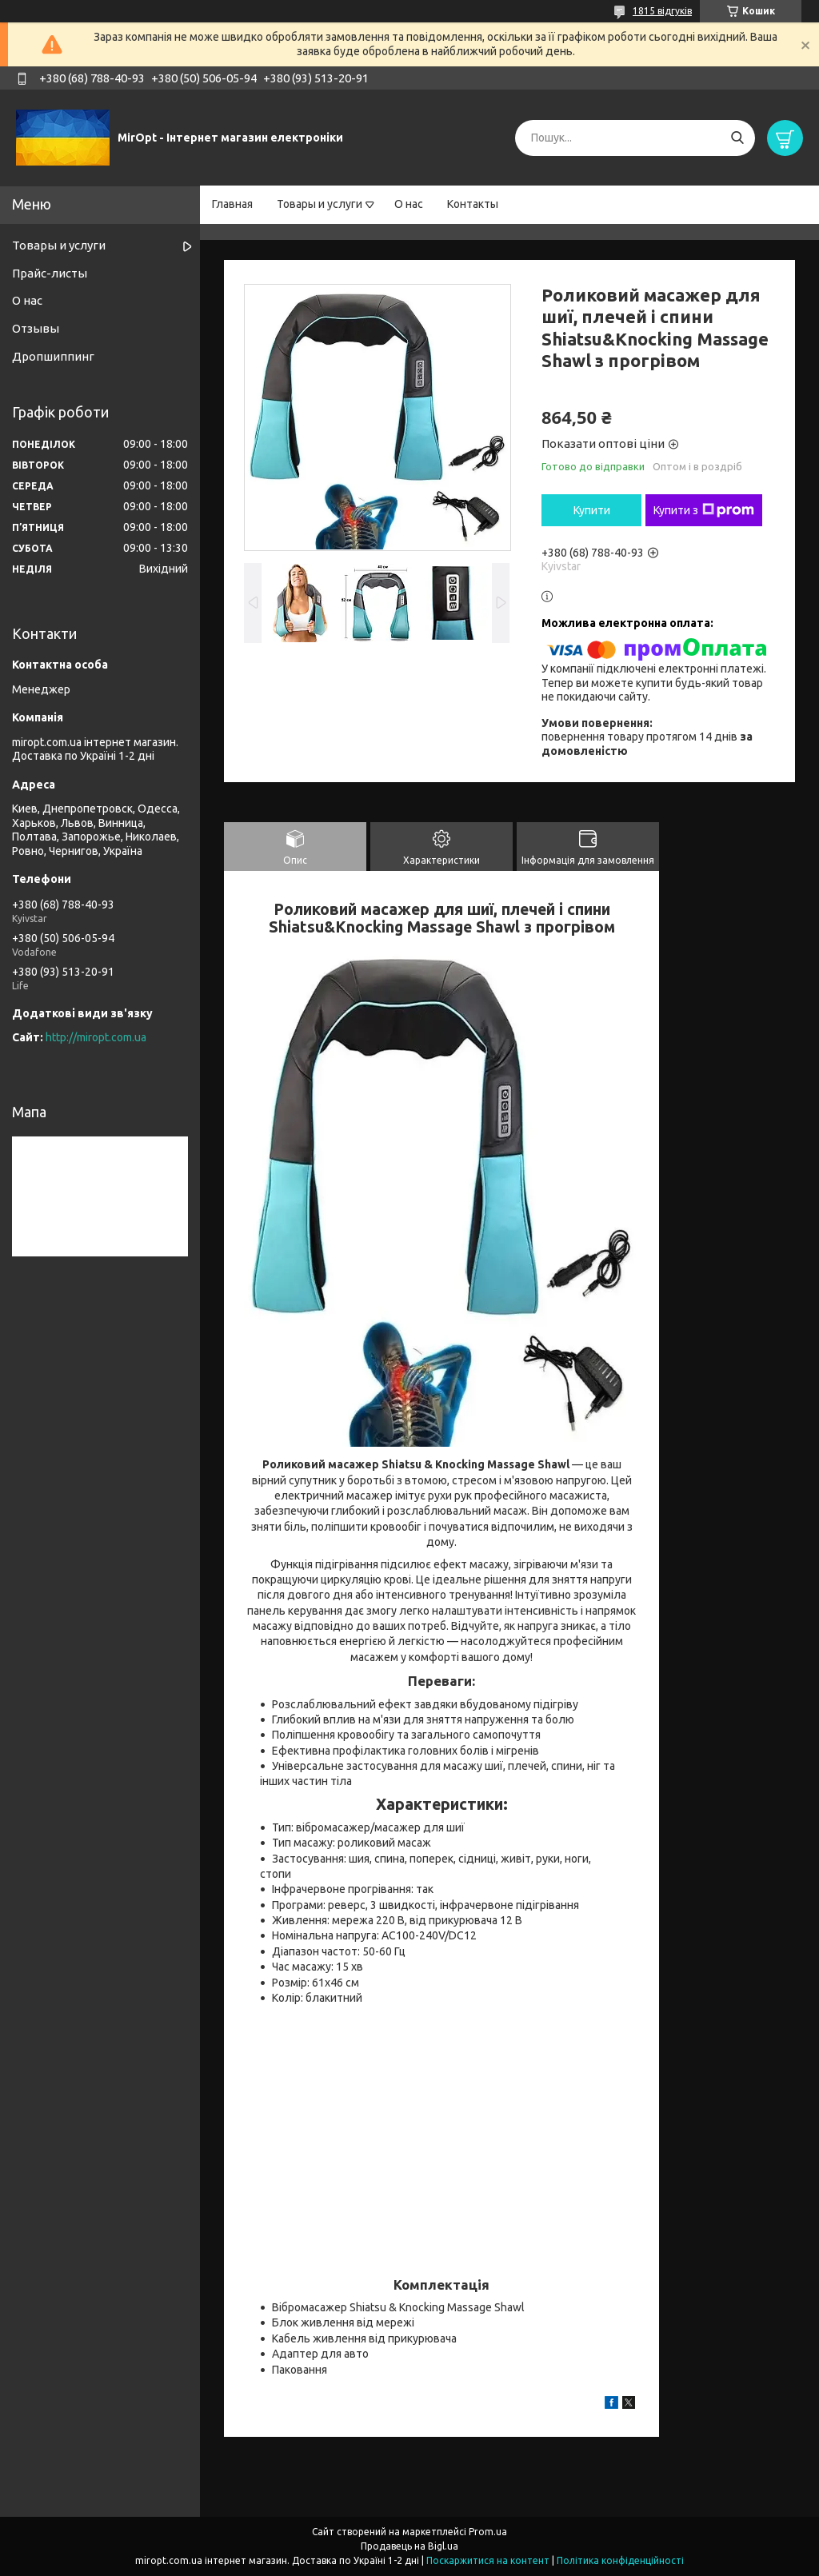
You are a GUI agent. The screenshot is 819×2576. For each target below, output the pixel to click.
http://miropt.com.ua (96, 1037)
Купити (591, 510)
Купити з (703, 510)
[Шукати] (737, 138)
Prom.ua (488, 2531)
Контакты (472, 204)
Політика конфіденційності (620, 2560)
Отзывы (35, 328)
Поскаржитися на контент (487, 2560)
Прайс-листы (49, 273)
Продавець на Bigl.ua (409, 2546)
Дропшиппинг (53, 356)
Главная (232, 204)
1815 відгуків (662, 11)
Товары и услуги (319, 204)
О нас (408, 204)
